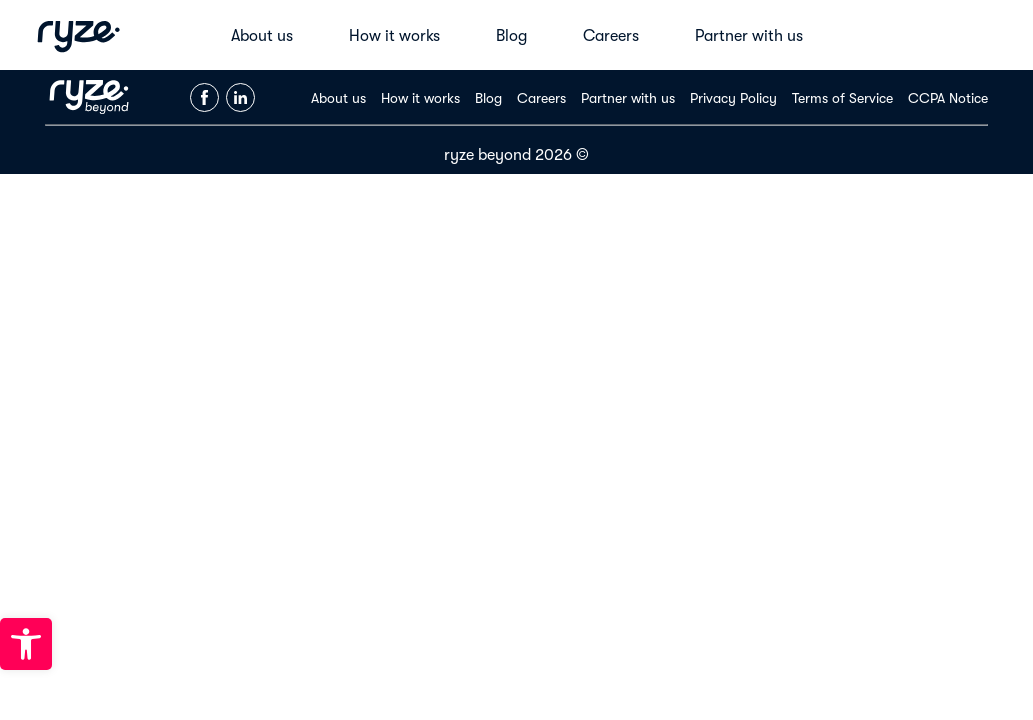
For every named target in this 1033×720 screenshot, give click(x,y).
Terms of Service (842, 98)
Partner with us (749, 36)
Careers (611, 36)
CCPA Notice (948, 98)
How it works (394, 36)
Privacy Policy (733, 98)
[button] (26, 644)
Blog (511, 36)
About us (262, 36)
